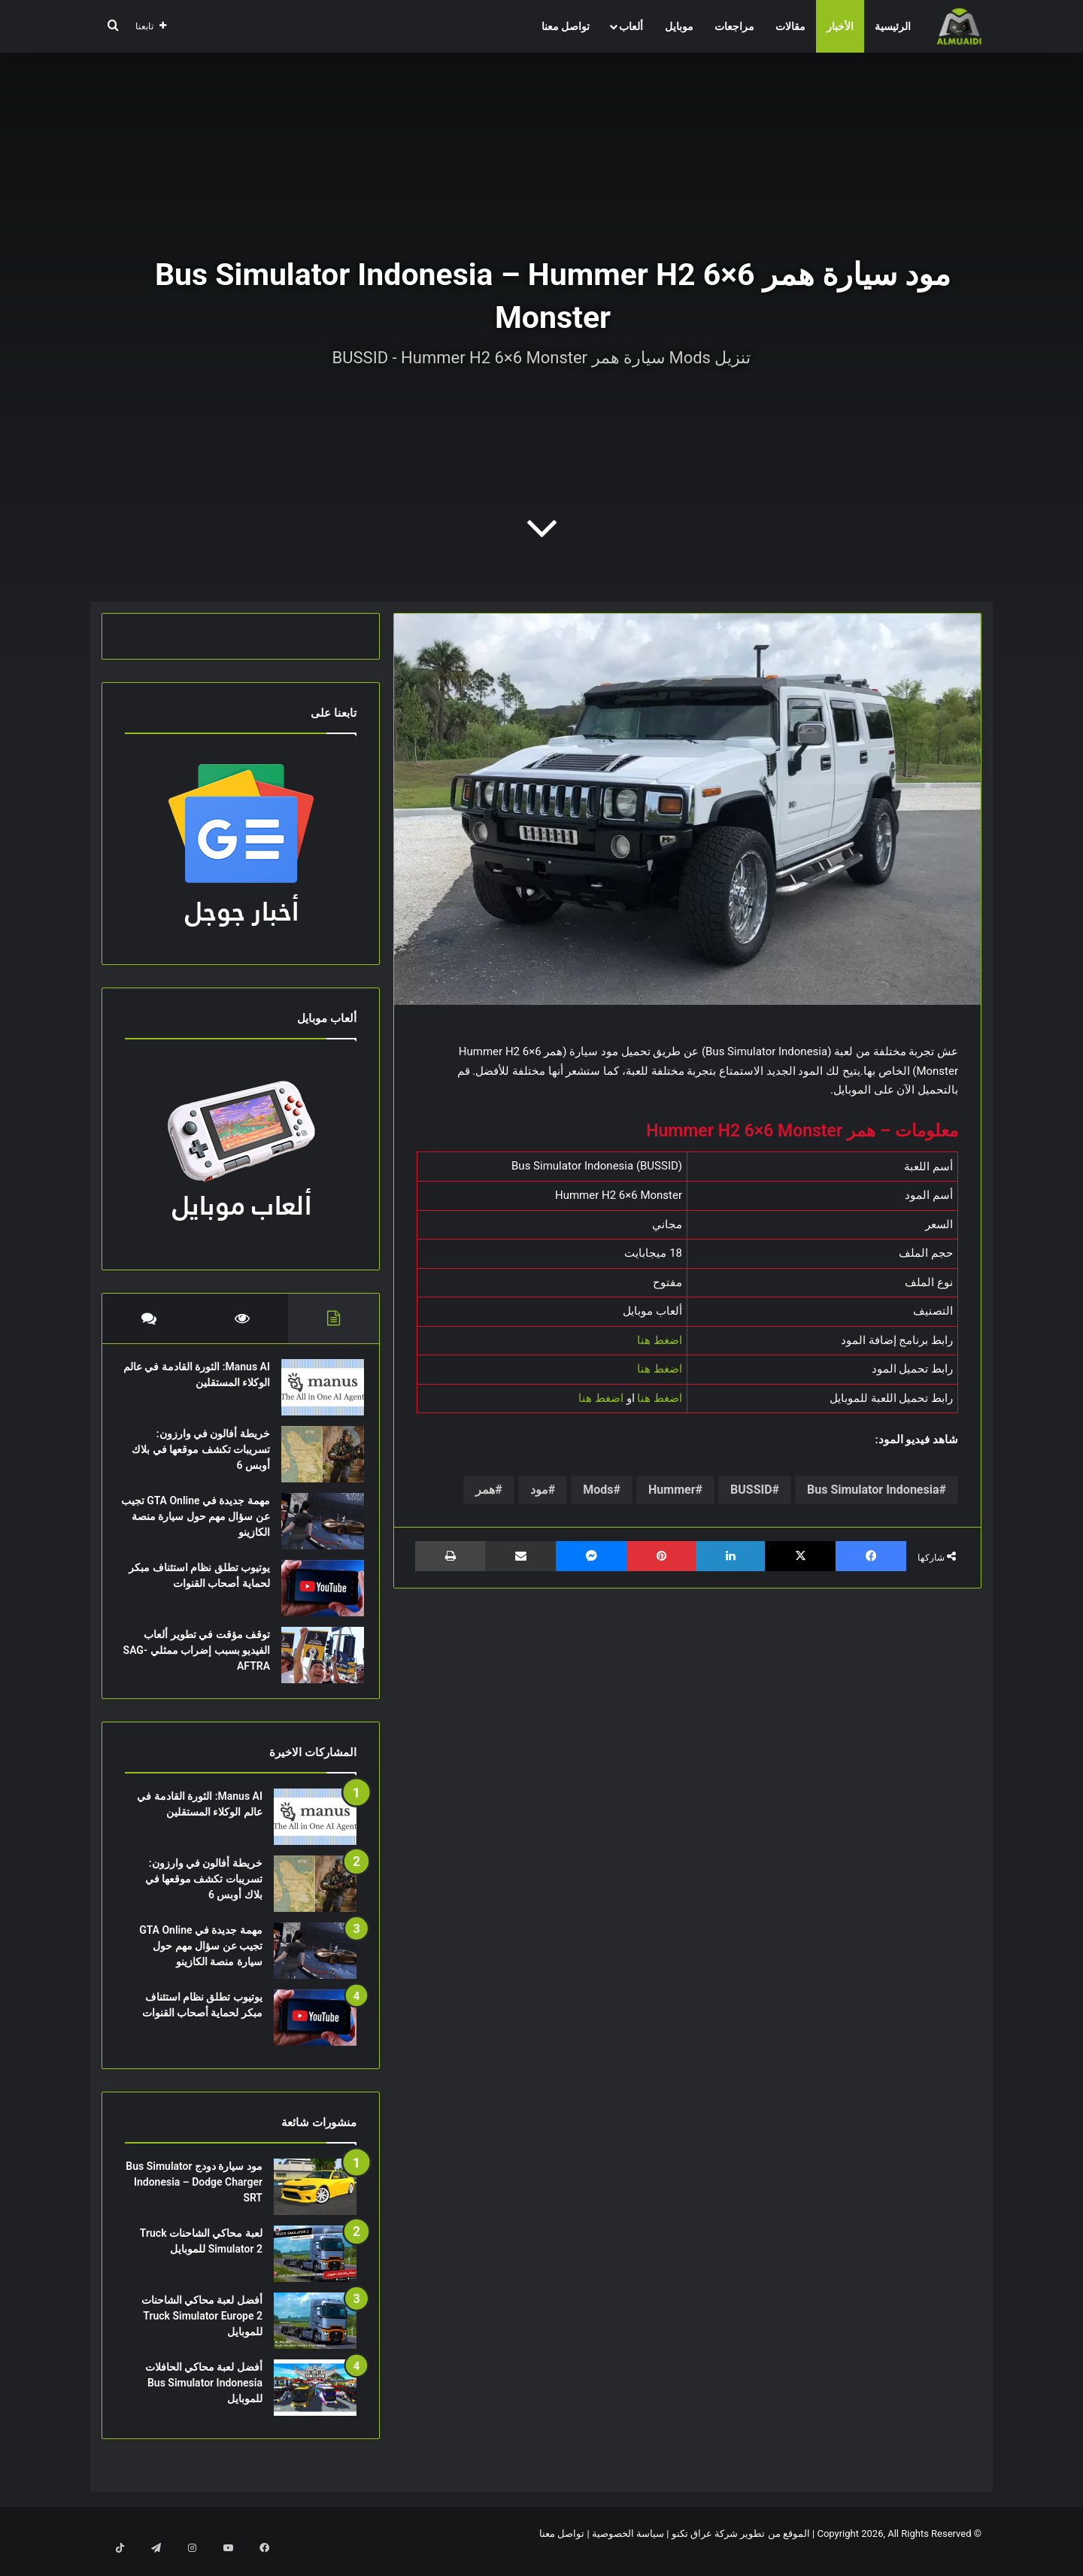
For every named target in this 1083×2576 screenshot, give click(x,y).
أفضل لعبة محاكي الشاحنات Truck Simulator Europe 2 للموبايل (201, 2331)
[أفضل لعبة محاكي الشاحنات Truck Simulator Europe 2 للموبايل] (315, 2335)
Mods (598, 1489)
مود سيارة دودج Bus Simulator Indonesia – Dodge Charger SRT (194, 2197)
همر (485, 1489)
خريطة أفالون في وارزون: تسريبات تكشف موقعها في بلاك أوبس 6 (203, 1457)
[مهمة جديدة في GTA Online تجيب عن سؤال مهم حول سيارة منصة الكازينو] (315, 1528)
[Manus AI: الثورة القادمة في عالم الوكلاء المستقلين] (315, 1395)
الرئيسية (893, 26)
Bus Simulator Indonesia (873, 1489)
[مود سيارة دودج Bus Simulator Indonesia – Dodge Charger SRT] (315, 2202)
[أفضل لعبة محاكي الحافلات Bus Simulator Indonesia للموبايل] (315, 2402)
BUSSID (751, 1489)
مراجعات (734, 26)
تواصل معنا (566, 26)
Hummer (671, 1489)
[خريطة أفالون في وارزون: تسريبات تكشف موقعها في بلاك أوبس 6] (315, 1462)
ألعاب (631, 26)
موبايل (679, 26)
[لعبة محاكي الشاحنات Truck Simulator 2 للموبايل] (315, 2269)
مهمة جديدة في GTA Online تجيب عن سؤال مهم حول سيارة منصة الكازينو (200, 1524)
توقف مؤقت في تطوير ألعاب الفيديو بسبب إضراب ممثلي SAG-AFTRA (199, 1657)
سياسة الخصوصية (628, 2548)
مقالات (790, 26)
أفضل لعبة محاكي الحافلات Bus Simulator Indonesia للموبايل (203, 2398)
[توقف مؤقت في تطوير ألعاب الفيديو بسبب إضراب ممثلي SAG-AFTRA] (315, 1662)
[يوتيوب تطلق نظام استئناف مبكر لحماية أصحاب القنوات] (315, 1595)
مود (539, 1489)
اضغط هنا (659, 1340)
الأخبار (840, 26)
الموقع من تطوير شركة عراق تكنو (741, 2548)
